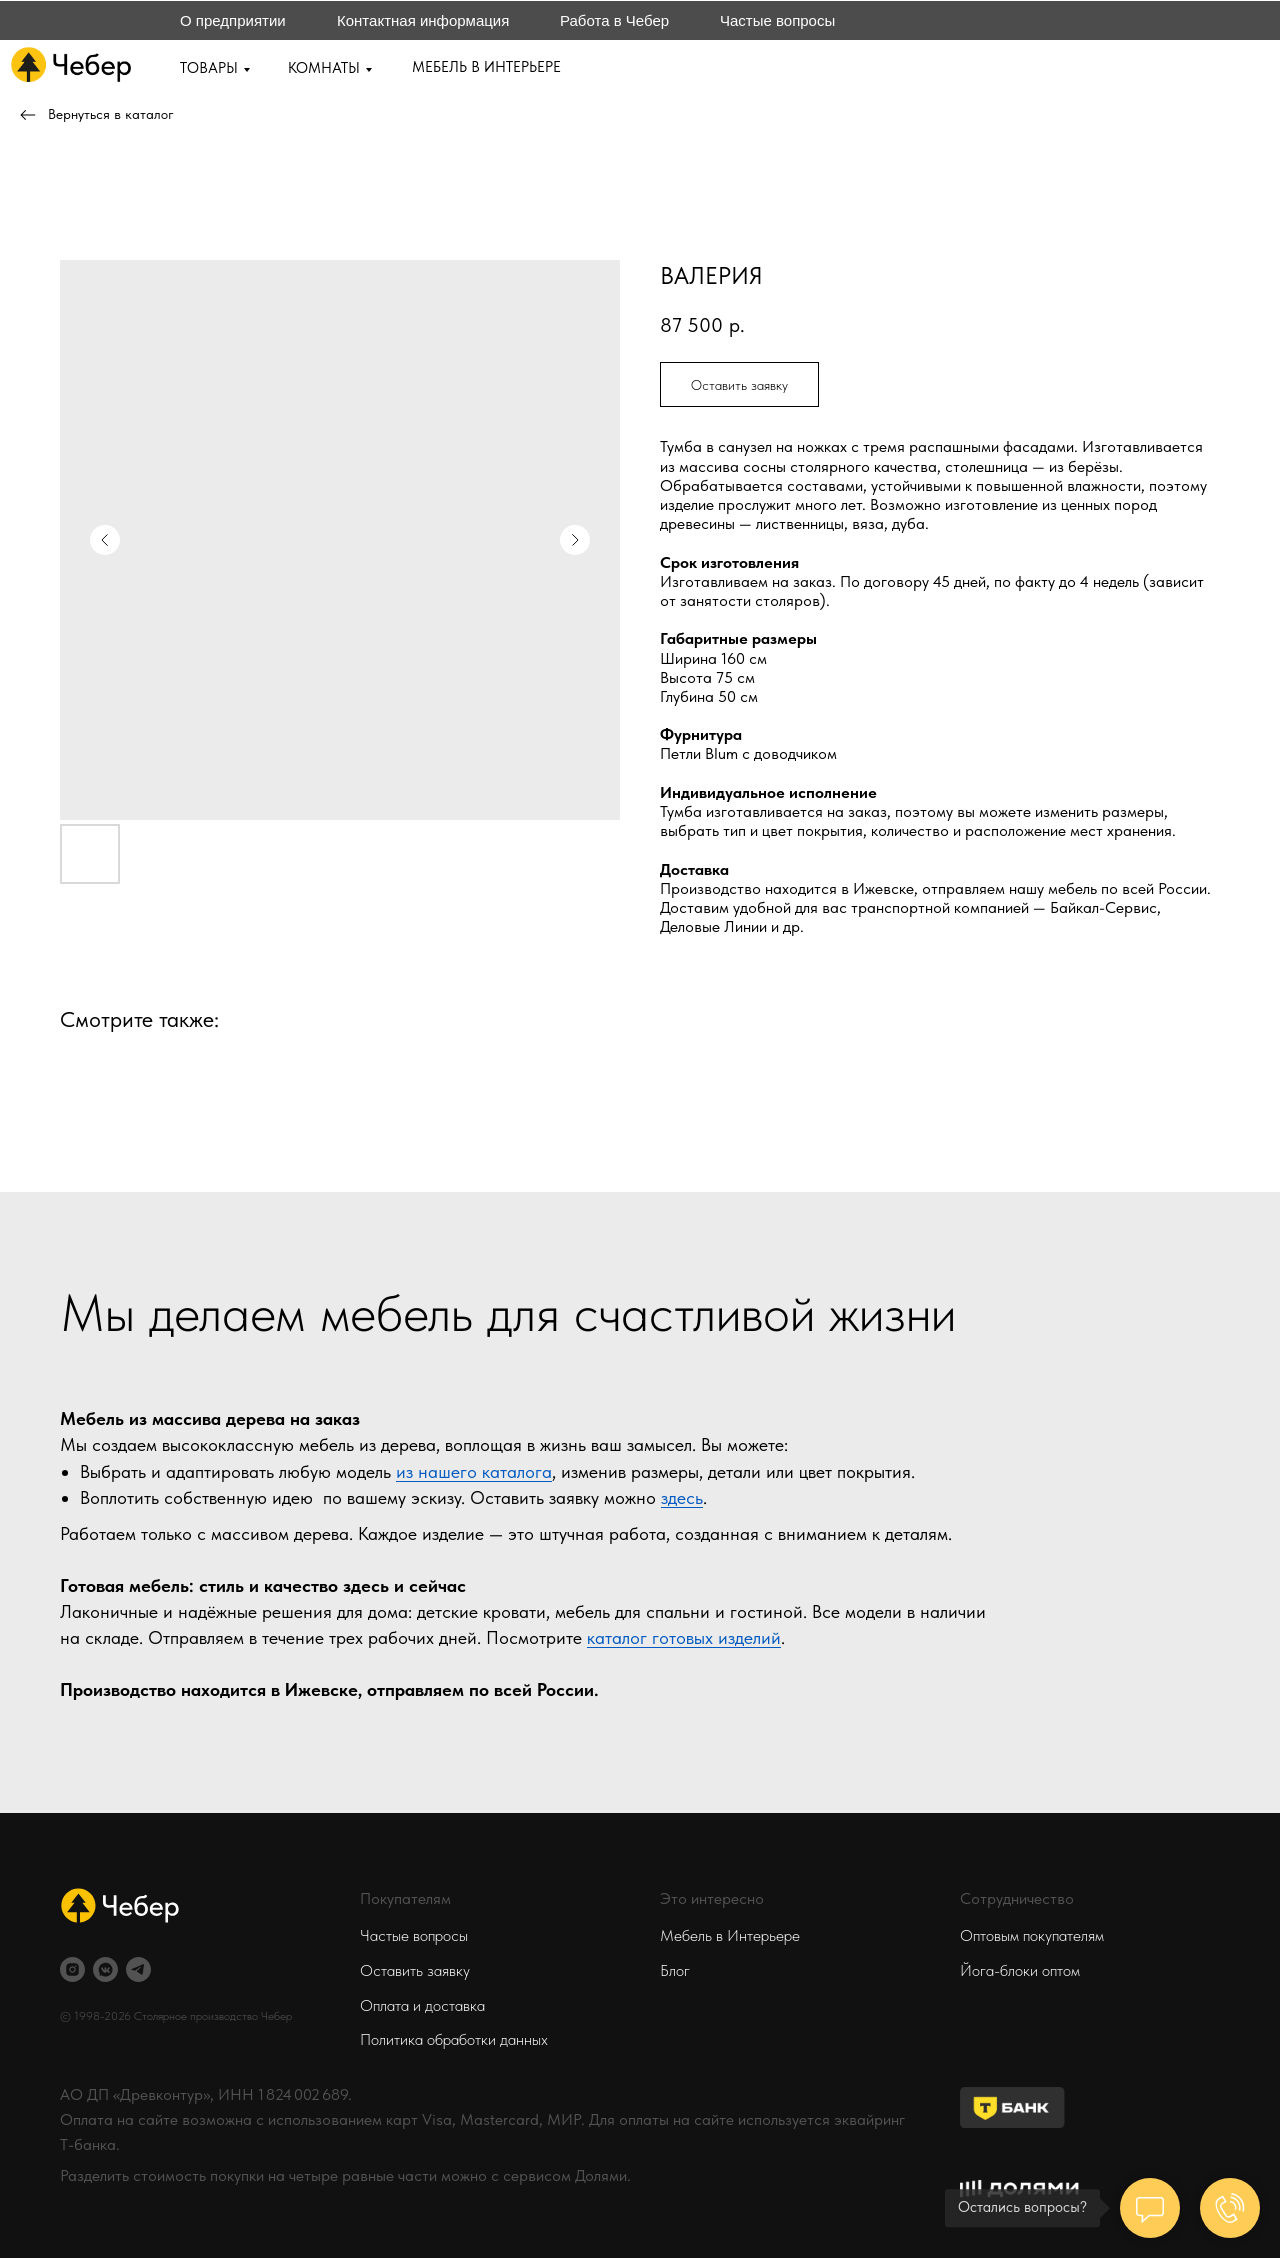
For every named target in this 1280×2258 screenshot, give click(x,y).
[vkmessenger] (105, 1969)
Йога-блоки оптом (1020, 1970)
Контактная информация (423, 20)
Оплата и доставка (422, 2005)
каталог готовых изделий (684, 1637)
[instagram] (72, 1969)
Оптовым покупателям (1032, 1935)
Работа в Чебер (614, 20)
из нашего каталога (474, 1471)
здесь (682, 1497)
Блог (675, 1970)
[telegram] (138, 1969)
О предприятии (233, 20)
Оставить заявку (415, 1970)
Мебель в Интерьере (730, 1935)
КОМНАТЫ (324, 68)
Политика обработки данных (454, 2039)
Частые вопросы (777, 20)
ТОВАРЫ (209, 68)
